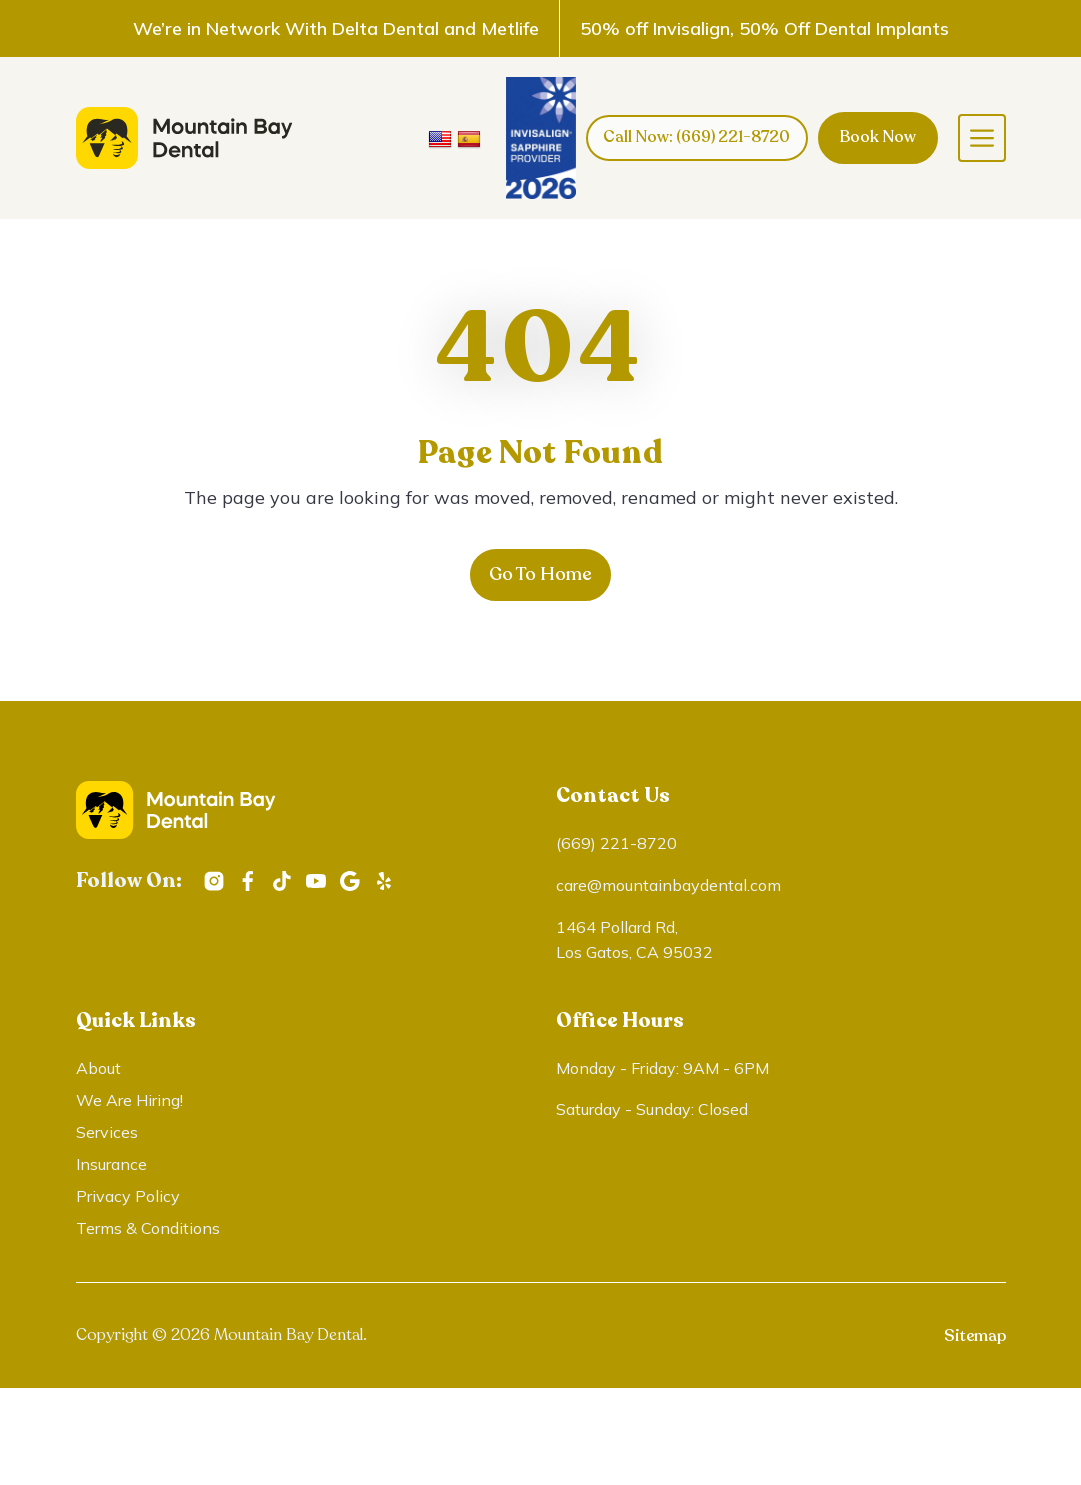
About (98, 1069)
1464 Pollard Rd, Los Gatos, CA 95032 (634, 940)
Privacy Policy (128, 1197)
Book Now (878, 137)
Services (107, 1133)
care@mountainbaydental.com (668, 886)
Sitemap (975, 1337)
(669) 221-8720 (616, 844)
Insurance (111, 1165)
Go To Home (540, 575)
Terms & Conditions (148, 1229)
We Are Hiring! (129, 1101)
